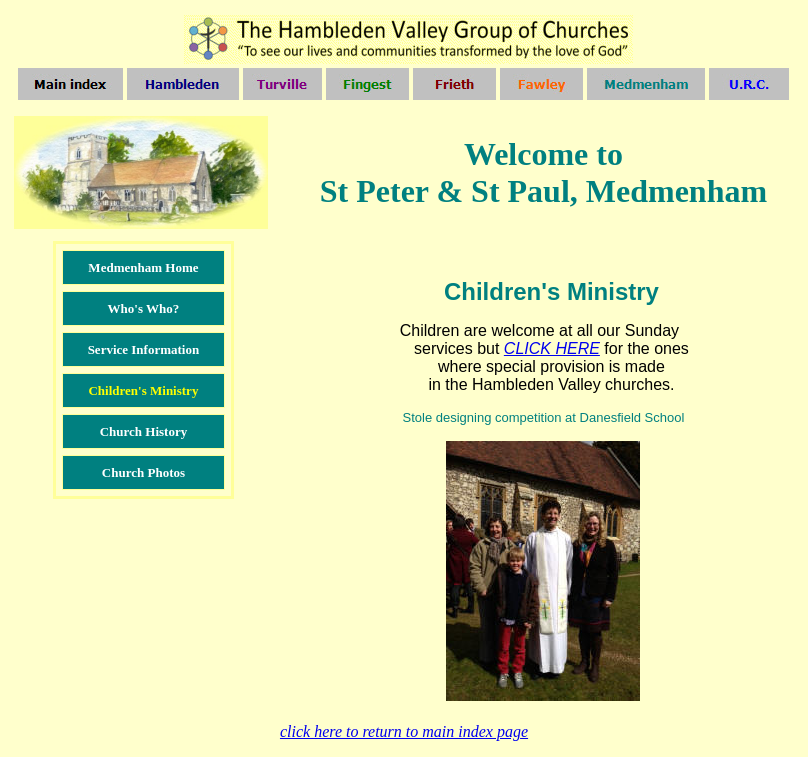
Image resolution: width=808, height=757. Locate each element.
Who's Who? (144, 308)
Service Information (144, 349)
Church (125, 472)
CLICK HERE (552, 348)
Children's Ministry (143, 390)
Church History (144, 431)
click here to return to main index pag (404, 731)
